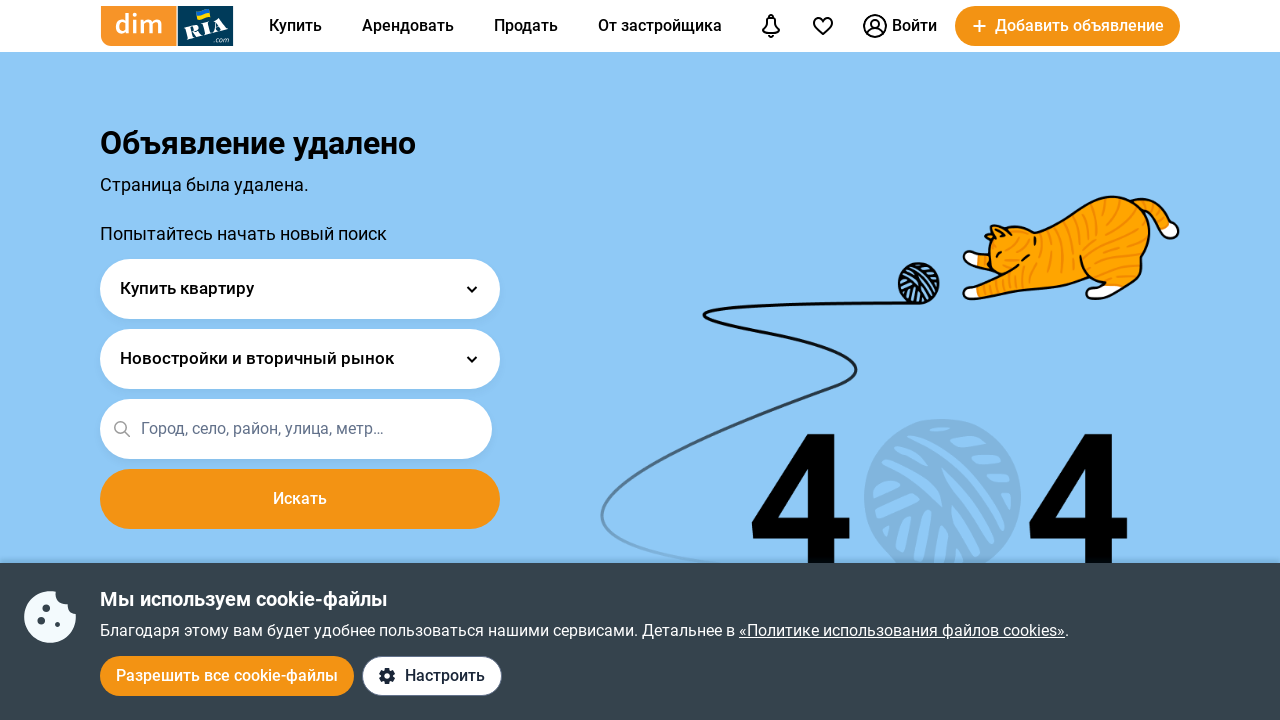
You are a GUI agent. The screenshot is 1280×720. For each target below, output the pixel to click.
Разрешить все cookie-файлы (227, 675)
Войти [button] (900, 26)
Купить (295, 25)
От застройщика (660, 25)
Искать (300, 498)
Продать (526, 25)
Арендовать (408, 25)
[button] (1067, 26)
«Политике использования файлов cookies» (902, 630)
